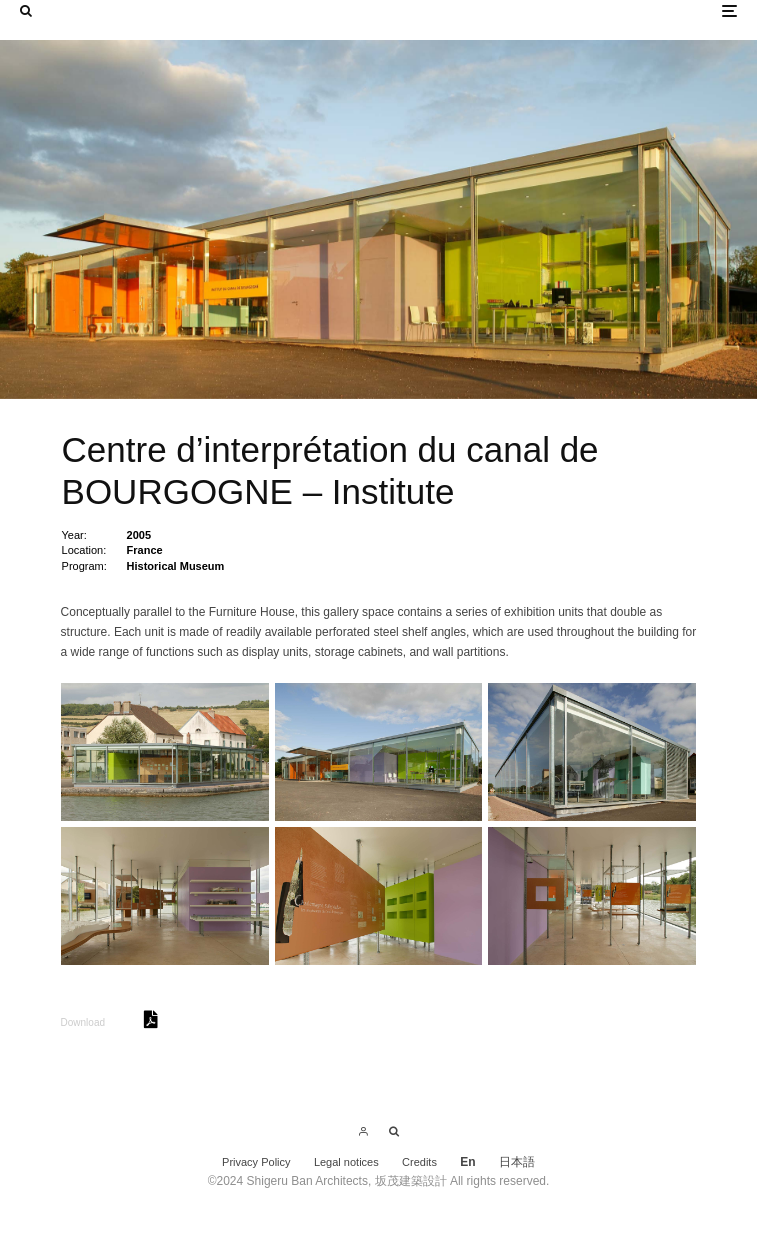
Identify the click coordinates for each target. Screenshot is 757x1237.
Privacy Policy (256, 1162)
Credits (419, 1162)
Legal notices (346, 1162)
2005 (139, 535)
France (145, 550)
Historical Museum (176, 566)
